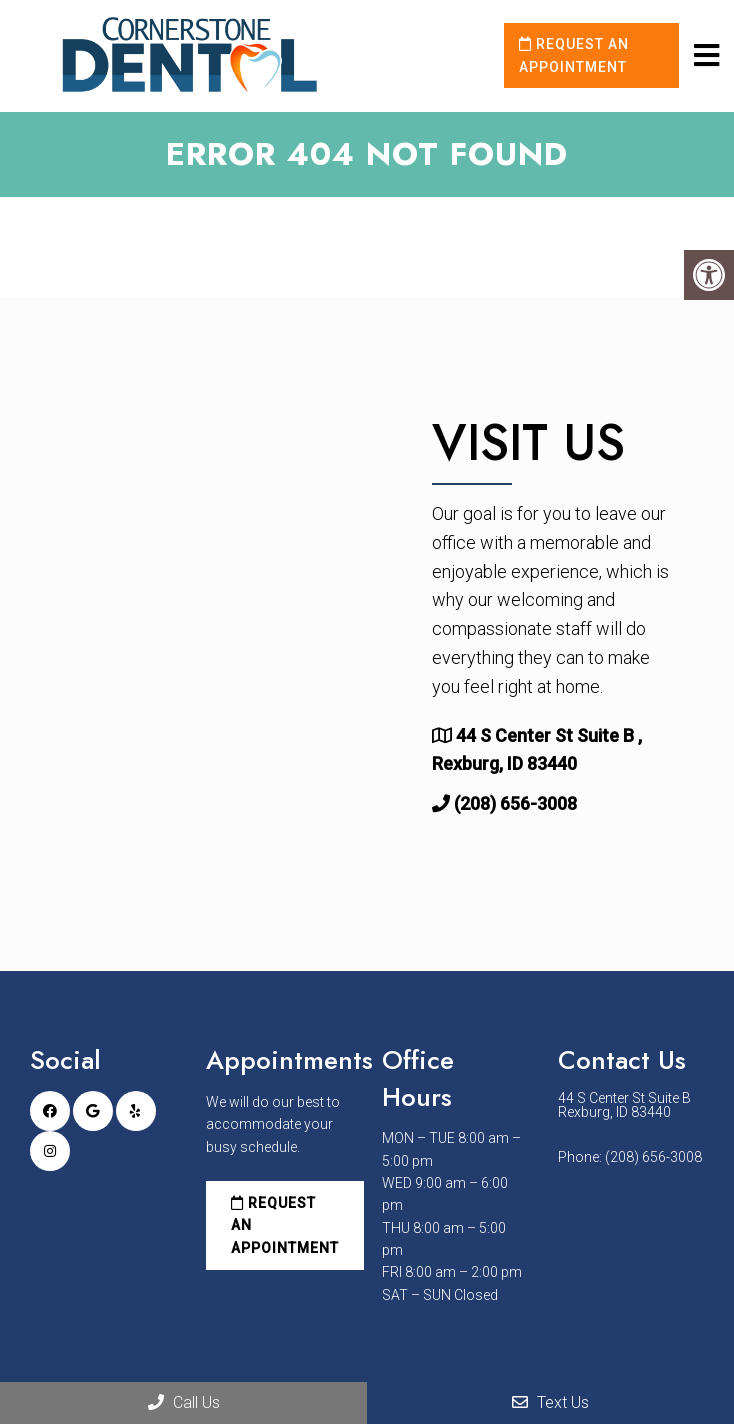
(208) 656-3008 (515, 803)
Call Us (184, 1402)
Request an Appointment (574, 55)
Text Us (550, 1402)
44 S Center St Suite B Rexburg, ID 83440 (624, 1105)
